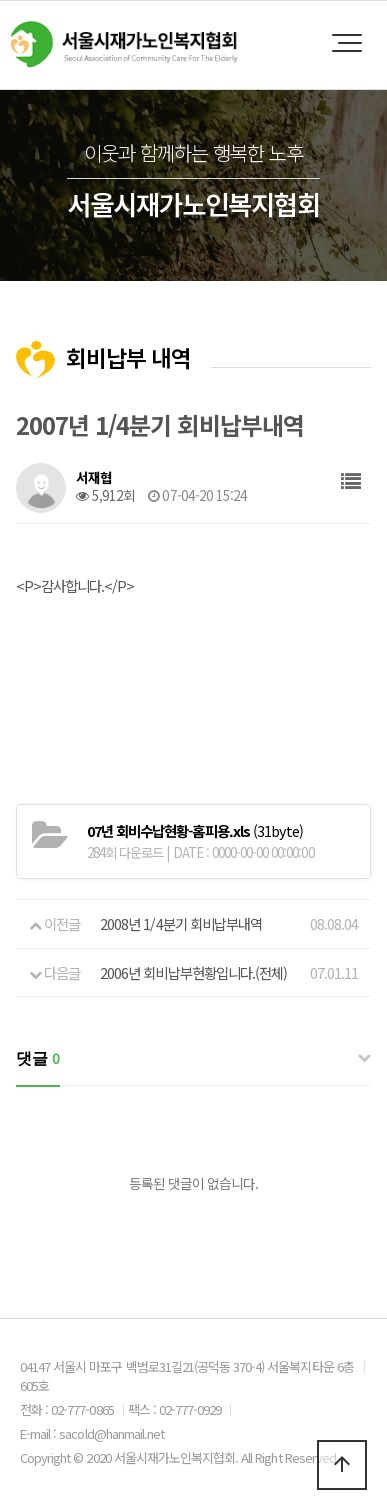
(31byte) (195, 830)
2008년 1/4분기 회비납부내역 (181, 923)
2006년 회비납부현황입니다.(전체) (193, 972)
